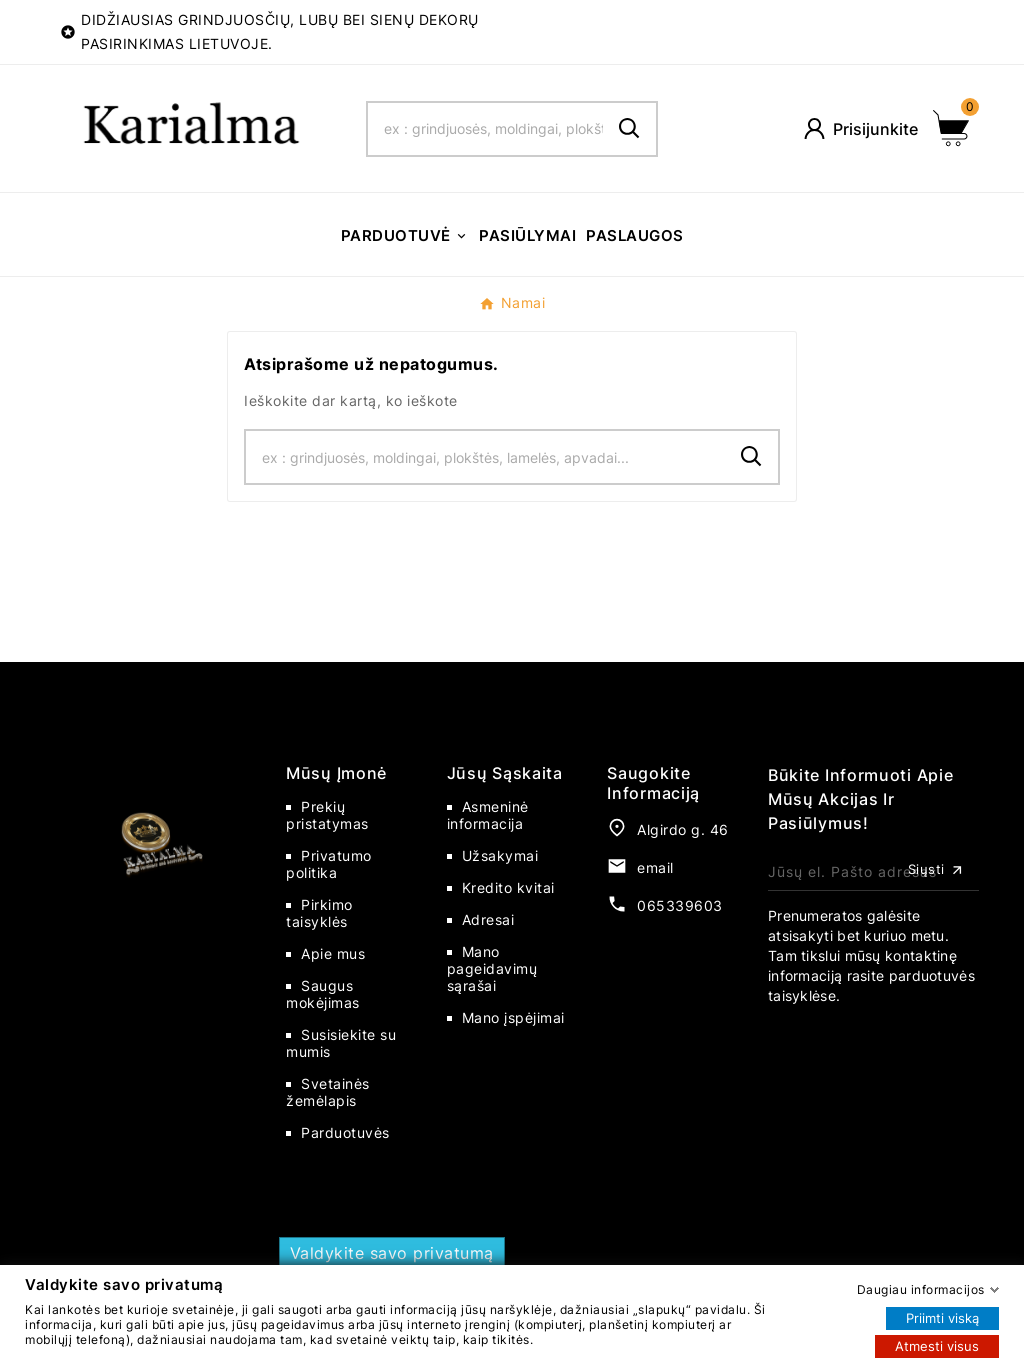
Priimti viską (942, 1317)
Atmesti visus (937, 1345)
